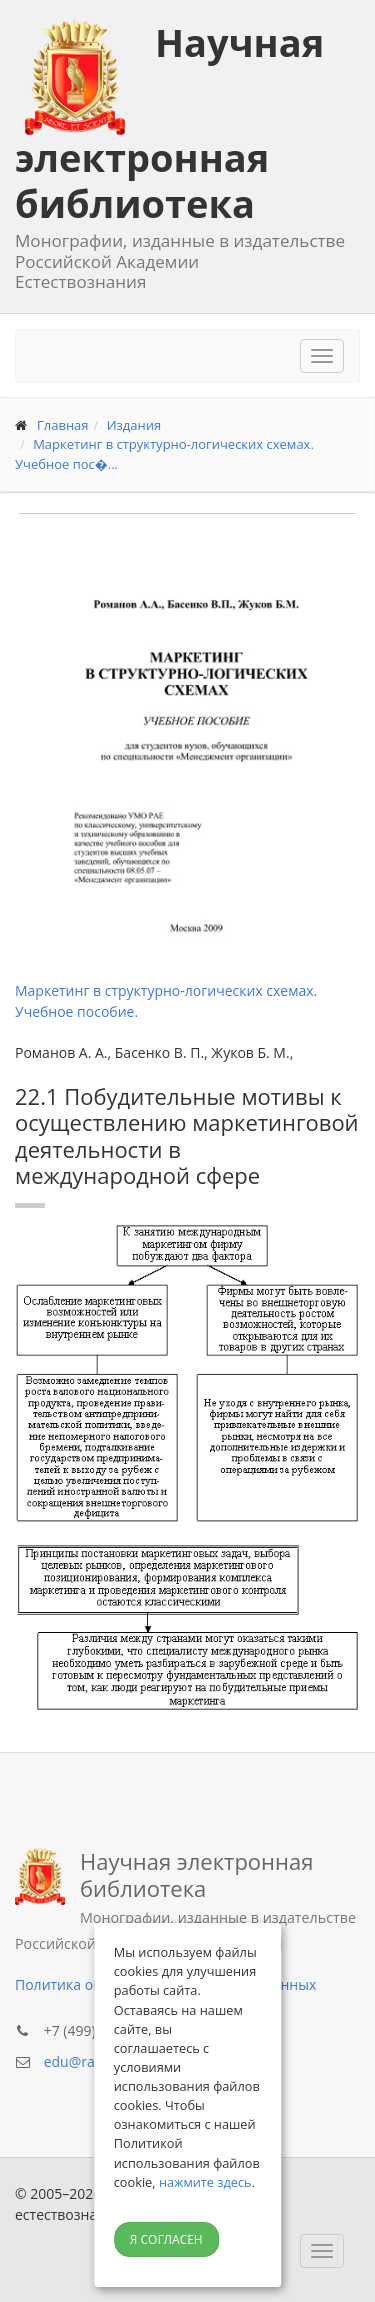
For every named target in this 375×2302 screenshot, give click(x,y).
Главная (63, 425)
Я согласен (166, 2239)
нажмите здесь (205, 2182)
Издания (134, 425)
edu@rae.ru (82, 2061)
